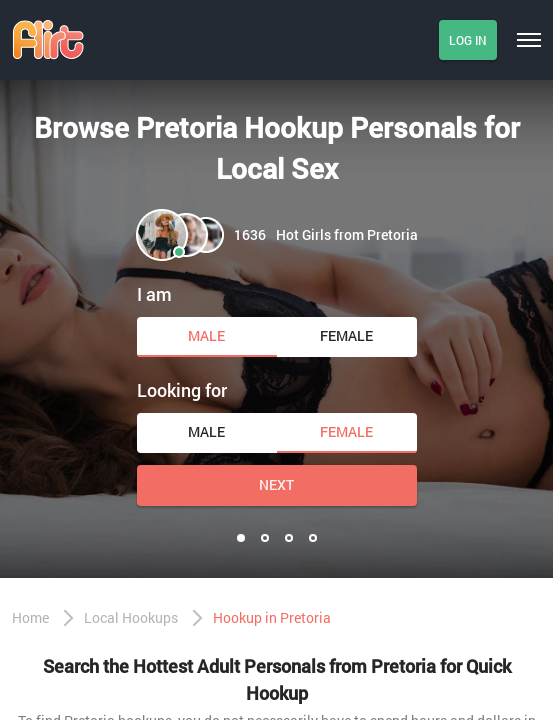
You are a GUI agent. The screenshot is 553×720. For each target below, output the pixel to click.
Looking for (182, 390)
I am (154, 294)
